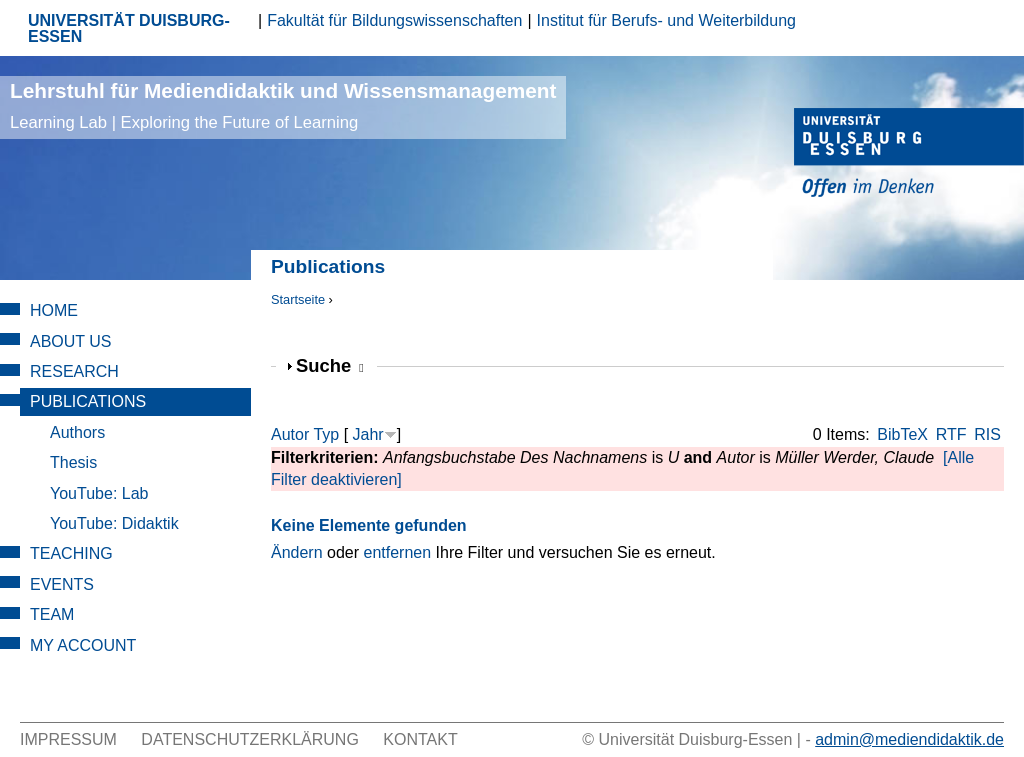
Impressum (68, 739)
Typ (326, 434)
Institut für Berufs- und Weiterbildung (666, 20)
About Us (71, 341)
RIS (987, 434)
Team (52, 614)
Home (54, 310)
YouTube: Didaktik (114, 523)
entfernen (398, 552)
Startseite (298, 299)
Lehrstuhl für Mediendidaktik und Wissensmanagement (283, 105)
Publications (88, 401)
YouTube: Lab (99, 493)
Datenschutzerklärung (250, 739)
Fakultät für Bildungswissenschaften (394, 20)
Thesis (73, 462)
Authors (77, 432)
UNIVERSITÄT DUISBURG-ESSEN (129, 28)
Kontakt (420, 739)
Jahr (368, 434)
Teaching (71, 553)
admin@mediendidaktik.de (909, 739)
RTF (951, 434)
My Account (83, 645)
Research (74, 371)
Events (62, 584)
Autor (290, 434)
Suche (330, 365)
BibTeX (902, 434)
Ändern (297, 552)
